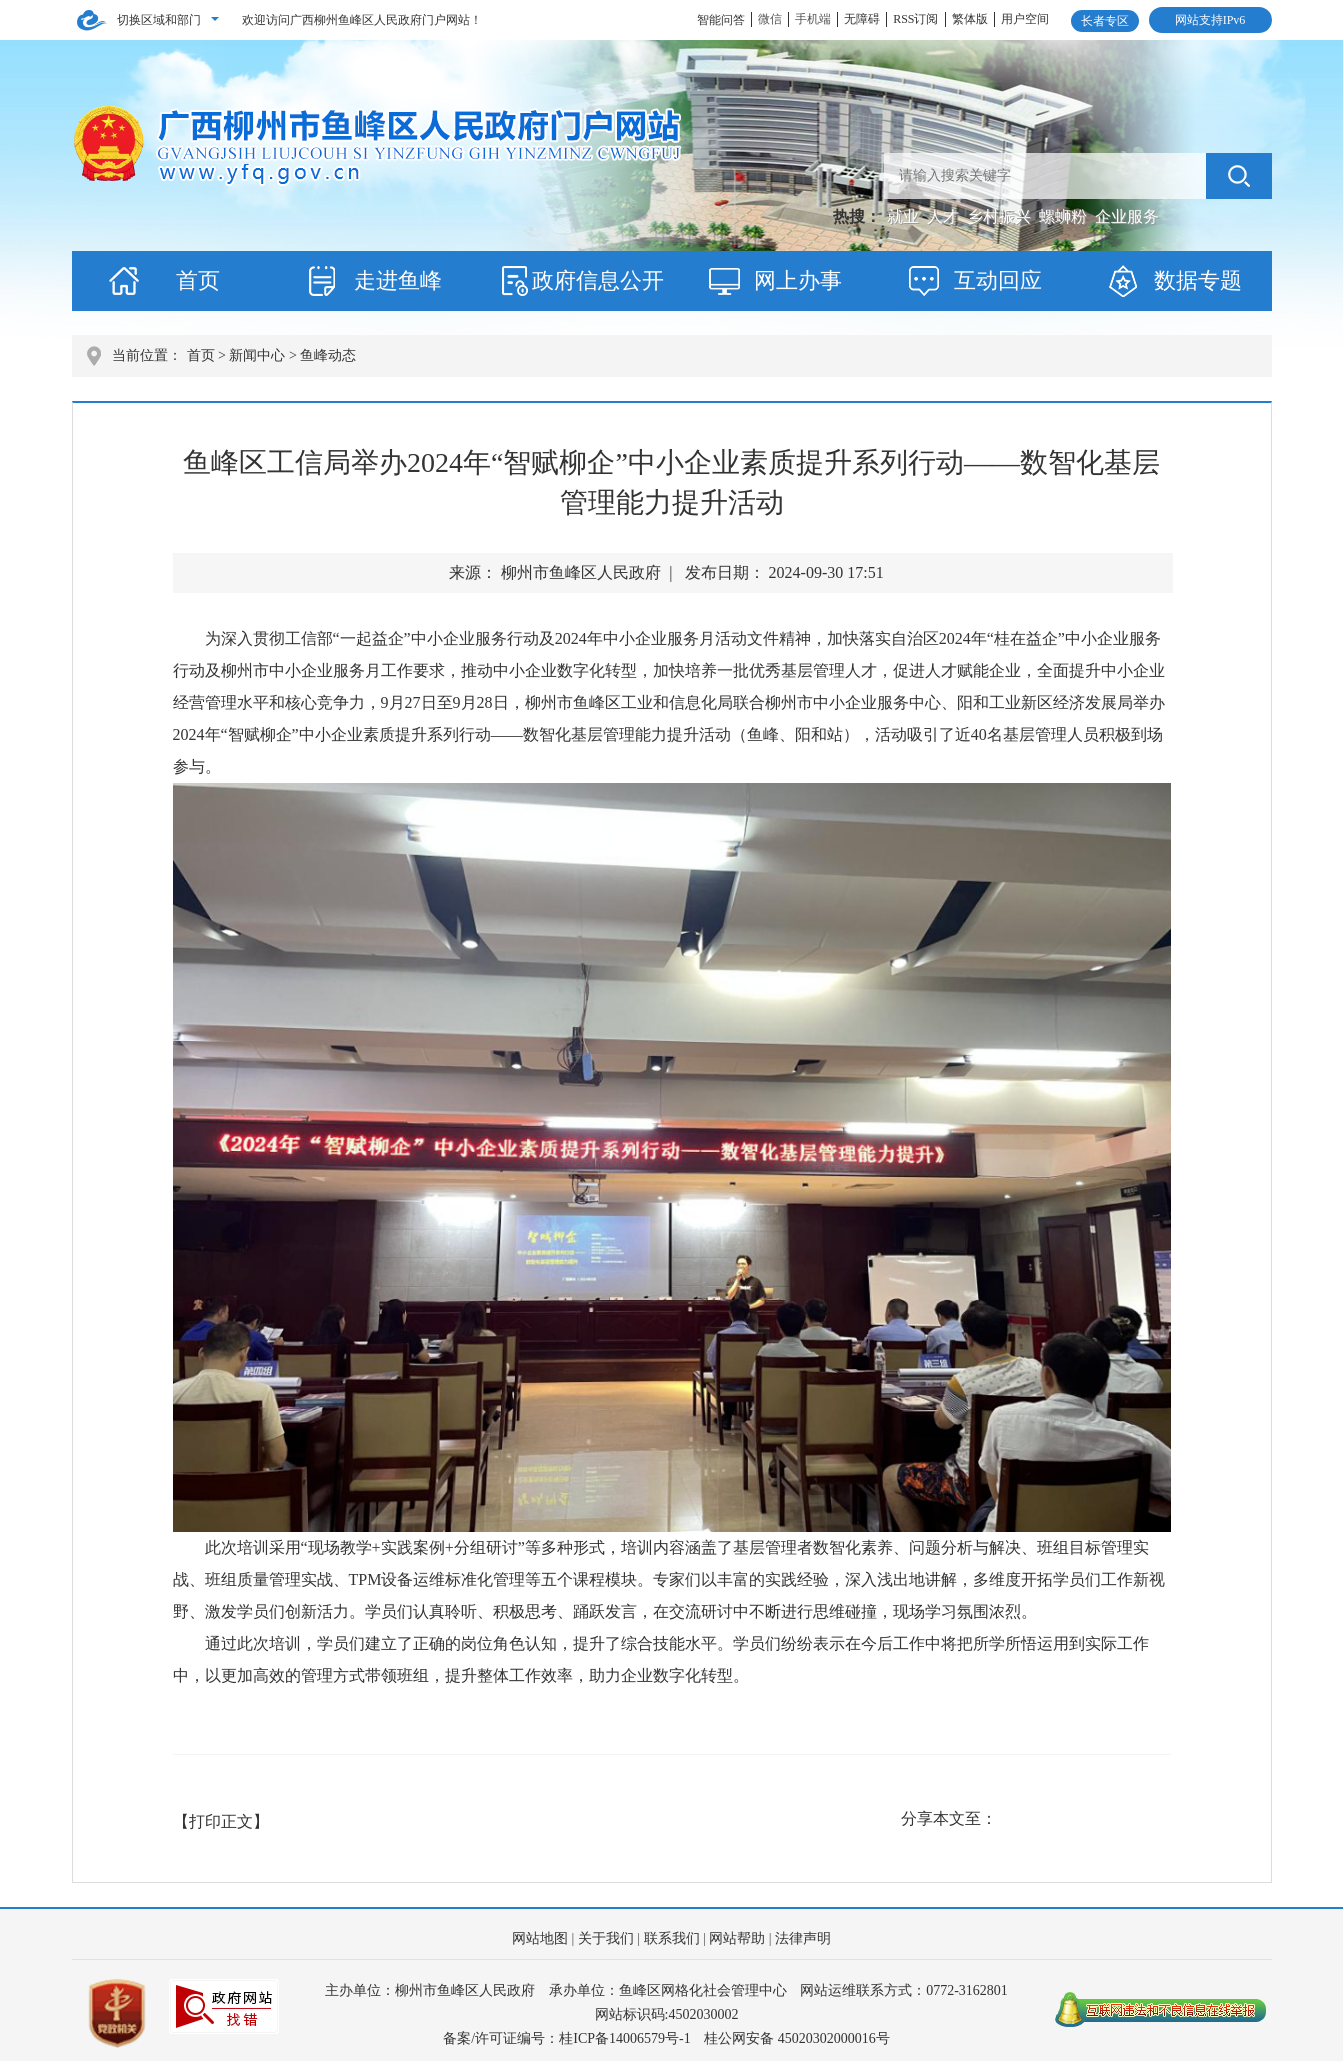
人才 (945, 216)
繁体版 (970, 19)
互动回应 (998, 280)
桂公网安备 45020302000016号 (797, 2038)
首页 (198, 280)
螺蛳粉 (1065, 216)
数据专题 (1198, 280)
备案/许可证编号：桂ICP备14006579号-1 (566, 2038)
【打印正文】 (221, 1821)
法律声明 (803, 1938)
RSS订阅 (915, 19)
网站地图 (540, 1938)
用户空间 (1025, 19)
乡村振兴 (1001, 216)
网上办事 (798, 280)
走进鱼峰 (398, 280)
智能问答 (721, 20)
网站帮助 (737, 1938)
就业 (905, 216)
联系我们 (672, 1938)
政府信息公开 (598, 280)
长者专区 (1105, 21)
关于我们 (606, 1938)
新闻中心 (257, 355)
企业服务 (1127, 216)
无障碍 (862, 19)
